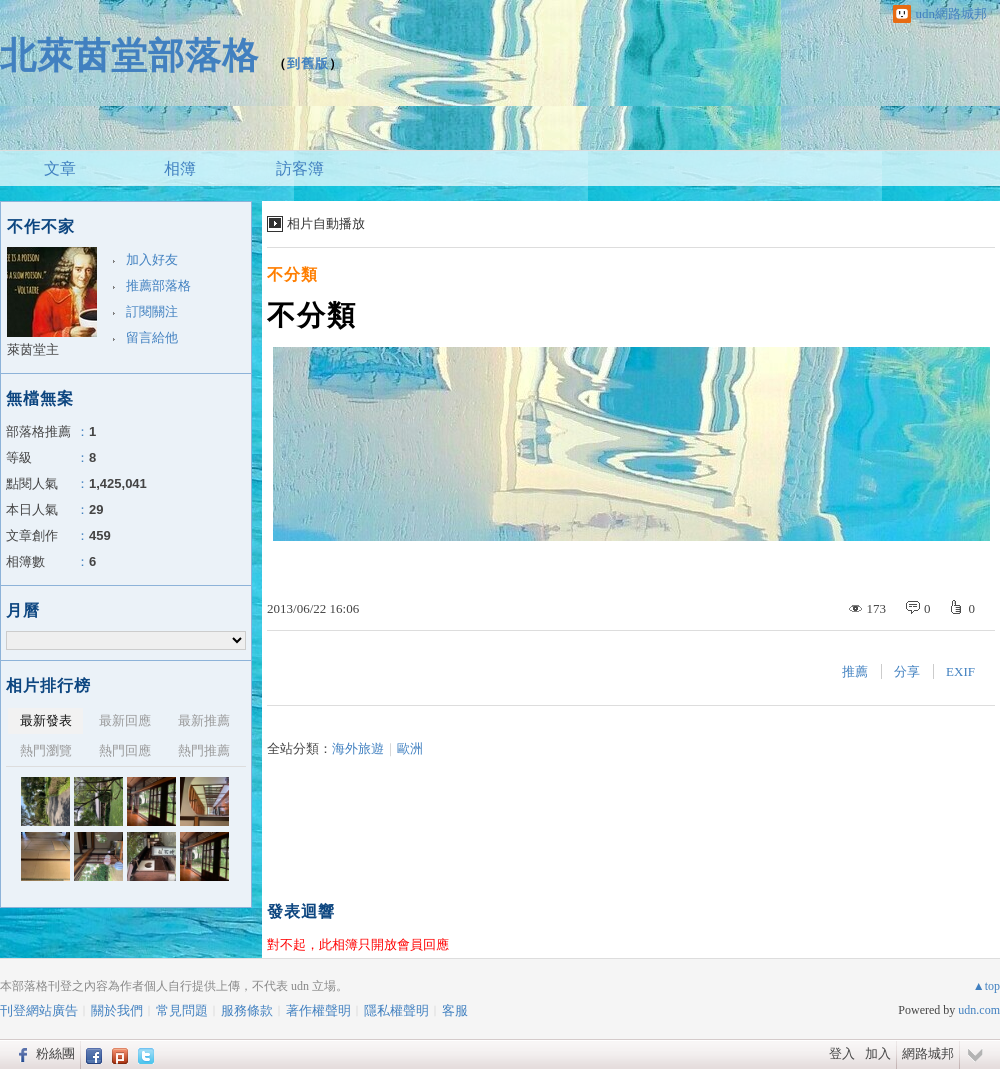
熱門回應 (125, 750)
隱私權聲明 (396, 1010)
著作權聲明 (318, 1010)
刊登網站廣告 (39, 1010)
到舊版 (308, 63)
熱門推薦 (204, 750)
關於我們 (117, 1010)
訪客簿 (300, 168)
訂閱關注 (152, 311)
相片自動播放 (326, 223)
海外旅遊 (358, 748)
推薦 (855, 671)
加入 (878, 1053)
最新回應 (125, 720)
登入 (842, 1053)
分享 (907, 671)
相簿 (180, 168)
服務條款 (247, 1010)
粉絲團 (55, 1053)
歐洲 (410, 748)
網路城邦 (928, 1053)
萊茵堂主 (33, 349)
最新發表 (46, 720)
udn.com (979, 1010)
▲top (986, 986)
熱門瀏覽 (46, 750)
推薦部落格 (158, 285)
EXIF (960, 671)
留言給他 (152, 337)
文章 (60, 168)
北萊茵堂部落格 (129, 55)
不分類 (292, 274)
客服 (455, 1010)
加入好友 (152, 259)
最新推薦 (204, 720)
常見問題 (182, 1010)
